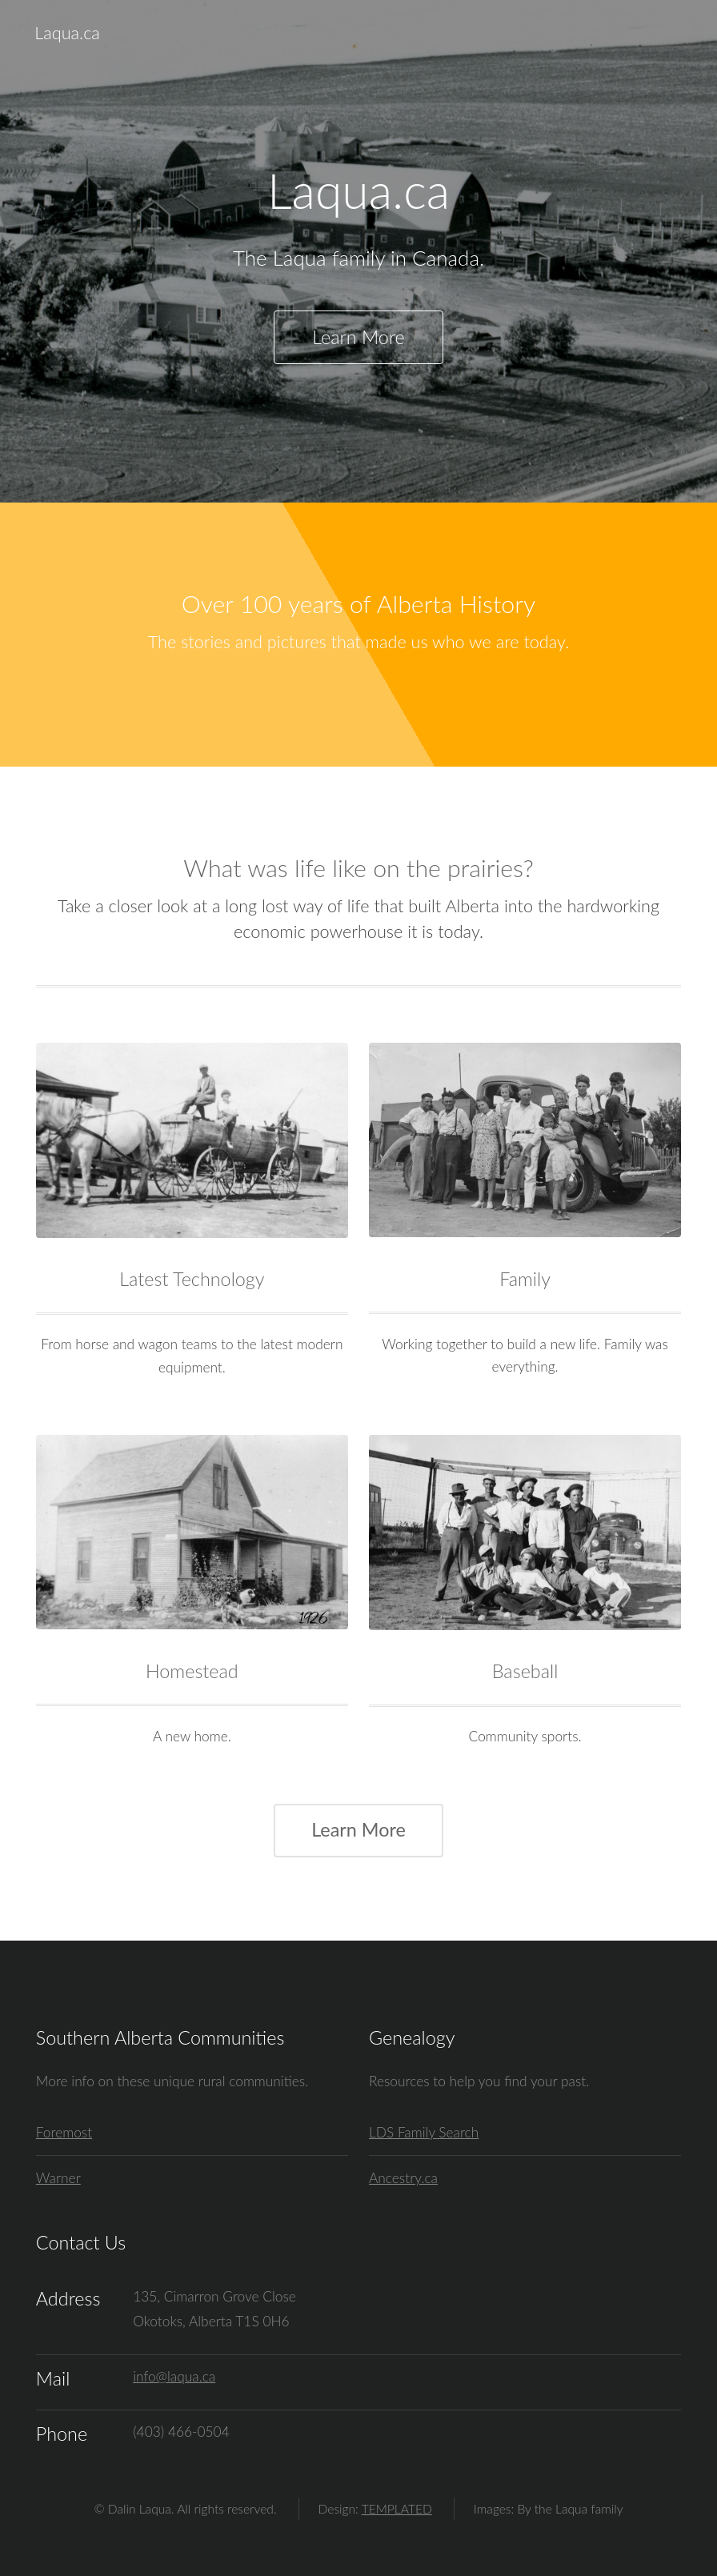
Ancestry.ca (403, 2177)
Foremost (64, 2132)
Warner (58, 2177)
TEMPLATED (397, 2509)
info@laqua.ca (174, 2376)
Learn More (358, 337)
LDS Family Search (424, 2132)
